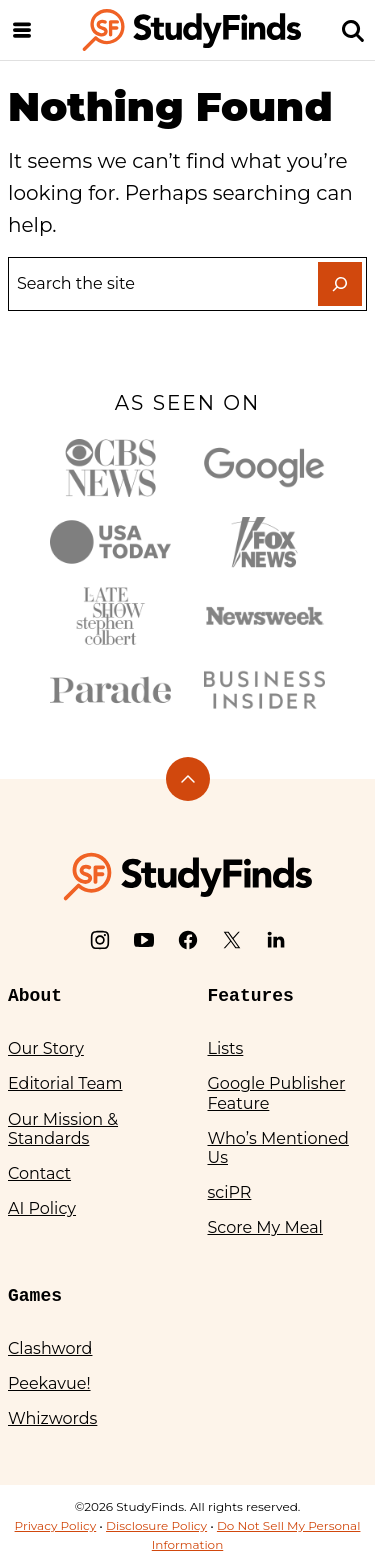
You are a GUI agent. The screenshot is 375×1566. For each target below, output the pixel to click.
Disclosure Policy (156, 1525)
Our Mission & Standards (63, 1129)
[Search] (353, 30)
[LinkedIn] (276, 940)
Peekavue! (49, 1383)
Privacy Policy (56, 1525)
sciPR (230, 1192)
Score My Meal (265, 1227)
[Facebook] (188, 940)
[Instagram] (100, 940)
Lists (226, 1048)
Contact (39, 1173)
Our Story (46, 1048)
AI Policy (42, 1208)
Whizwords (52, 1418)
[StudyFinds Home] (192, 30)
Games (35, 1296)
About (35, 996)
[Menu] (22, 30)
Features (251, 996)
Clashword (50, 1348)
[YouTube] (144, 940)
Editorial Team (65, 1083)
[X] (232, 940)
